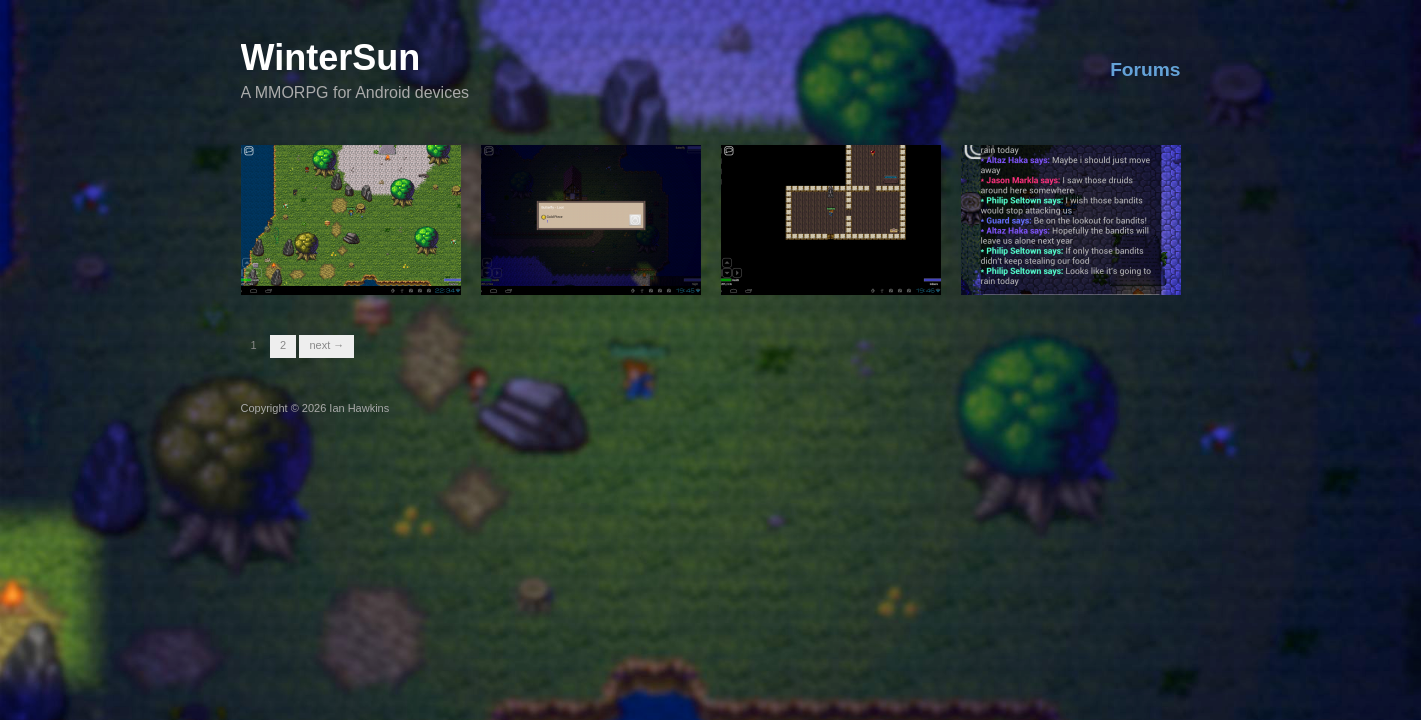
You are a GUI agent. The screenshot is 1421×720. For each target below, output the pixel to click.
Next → (326, 345)
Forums (1145, 69)
